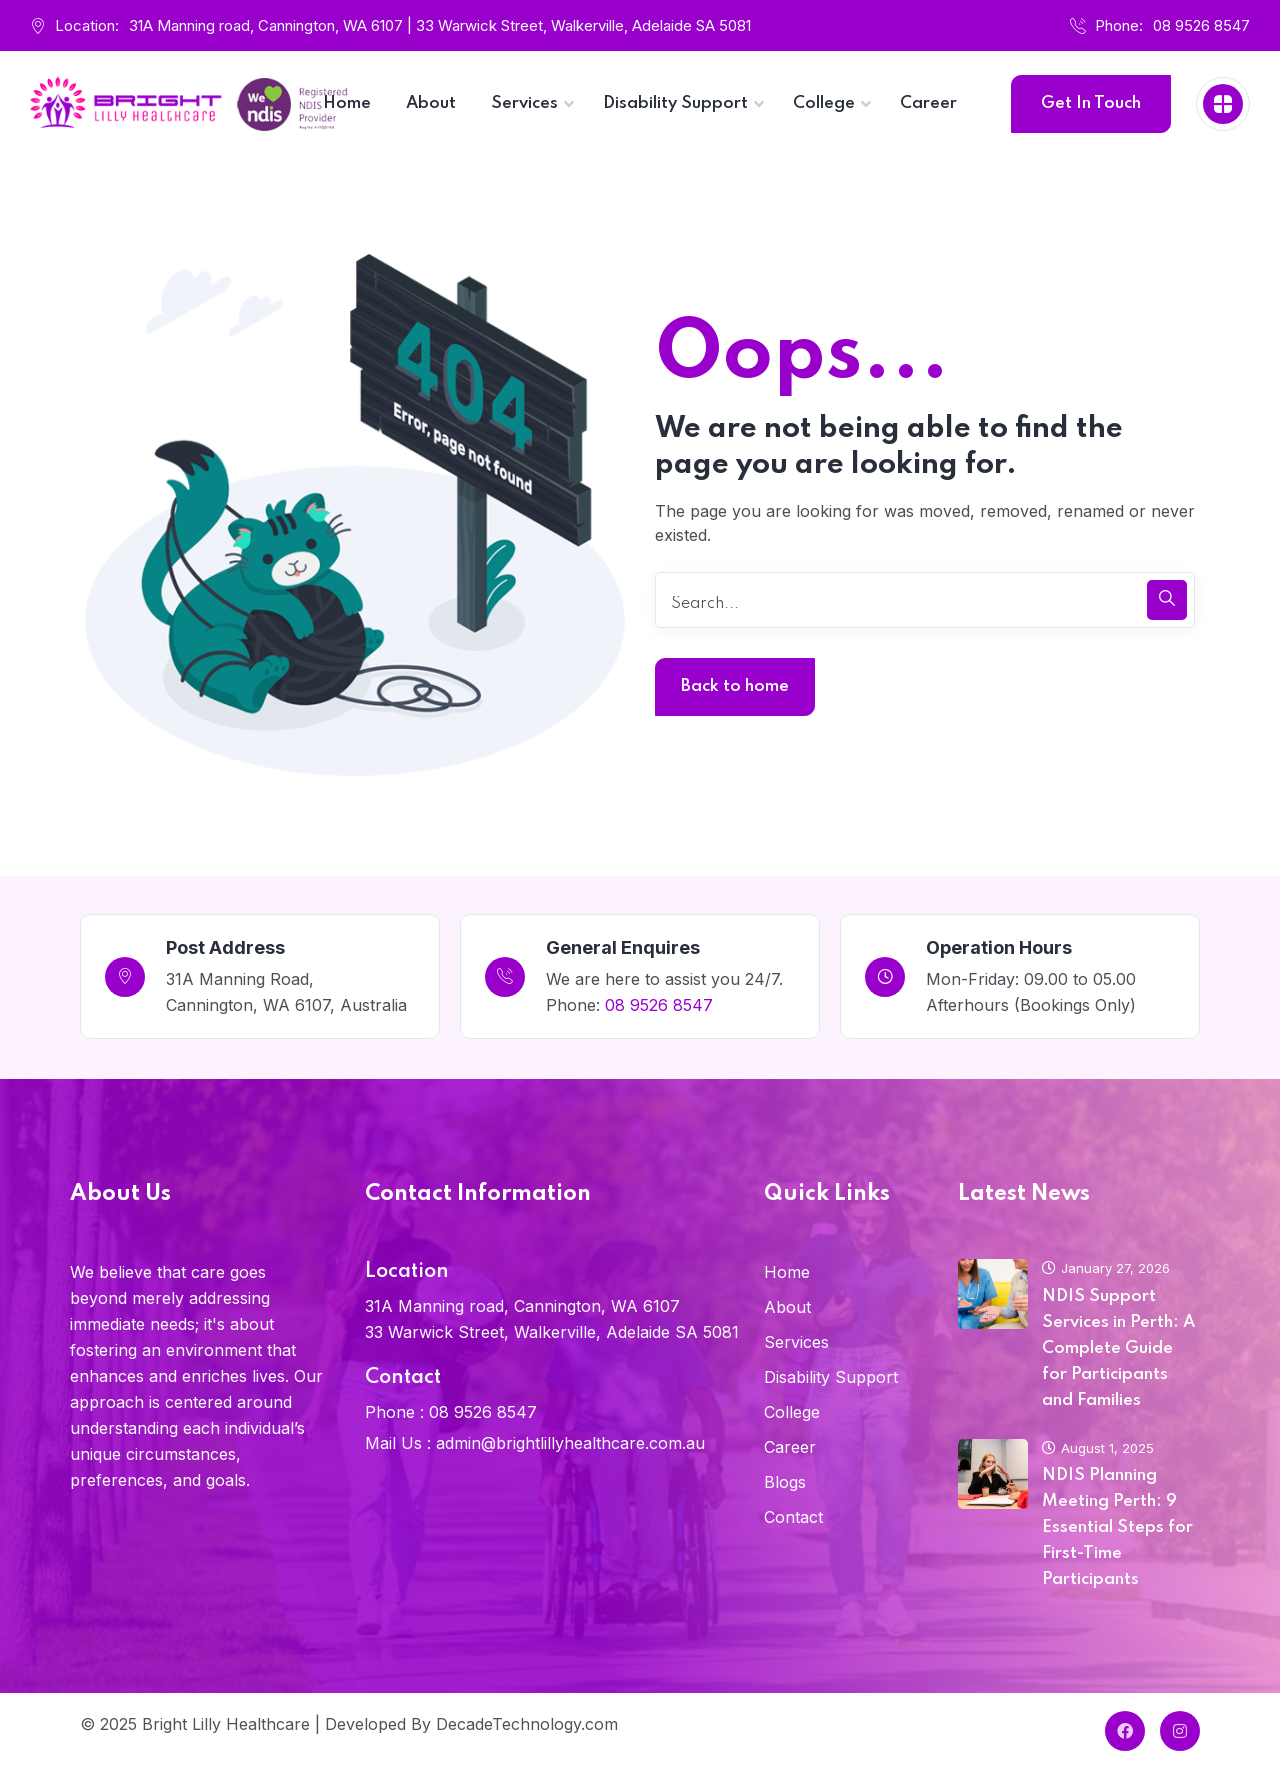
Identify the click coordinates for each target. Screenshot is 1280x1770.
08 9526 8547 (1201, 25)
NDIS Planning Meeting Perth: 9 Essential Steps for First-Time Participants (1117, 1527)
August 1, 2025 (1098, 1448)
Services (796, 1342)
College (792, 1412)
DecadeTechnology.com (527, 1724)
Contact (793, 1517)
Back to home (735, 686)
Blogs (785, 1482)
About (787, 1307)
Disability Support (831, 1377)
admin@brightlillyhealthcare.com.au (570, 1443)
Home (787, 1272)
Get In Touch (1091, 103)
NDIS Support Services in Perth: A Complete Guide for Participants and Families (1118, 1348)
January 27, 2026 (1106, 1268)
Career (790, 1447)
